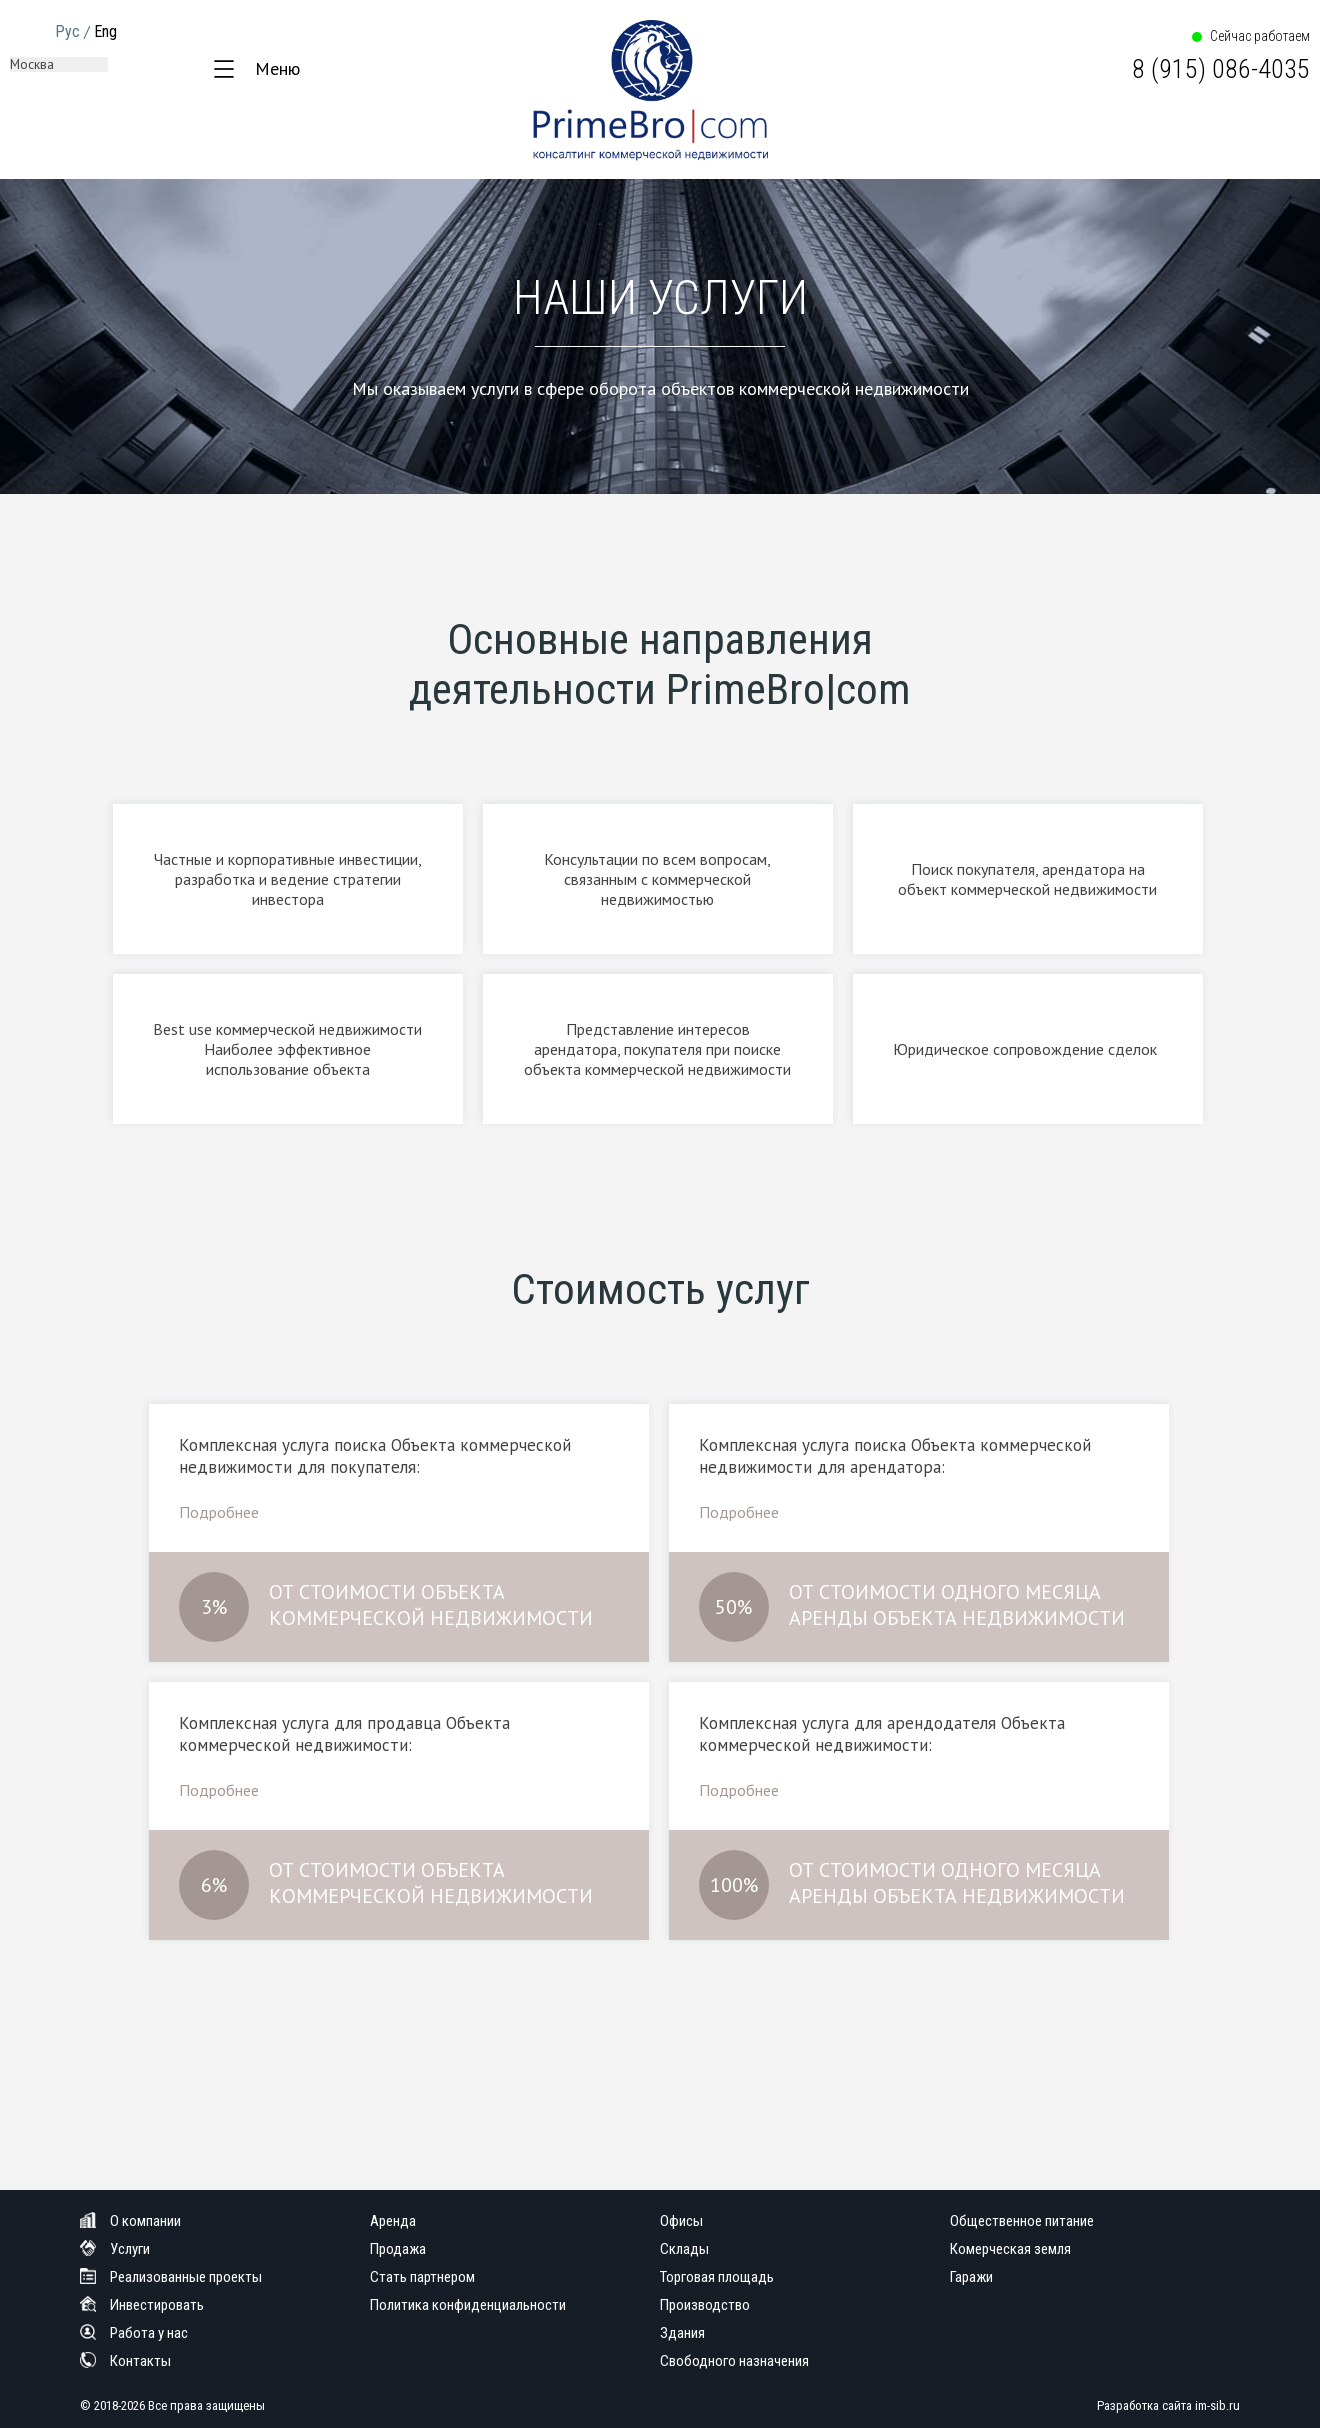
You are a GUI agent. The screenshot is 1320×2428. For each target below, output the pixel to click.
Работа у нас (134, 2333)
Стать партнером (422, 2277)
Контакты (125, 2361)
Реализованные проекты (171, 2277)
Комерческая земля (1010, 2249)
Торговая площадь (717, 2277)
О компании (130, 2221)
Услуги (115, 2249)
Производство (705, 2305)
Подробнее (219, 1512)
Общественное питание (1022, 2221)
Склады (684, 2249)
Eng (105, 31)
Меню (277, 68)
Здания (682, 2333)
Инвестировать (142, 2305)
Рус (67, 31)
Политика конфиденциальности (468, 2305)
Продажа (398, 2249)
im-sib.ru (1217, 2405)
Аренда (393, 2221)
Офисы (681, 2221)
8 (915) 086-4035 (1221, 69)
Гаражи (971, 2277)
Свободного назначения (734, 2361)
